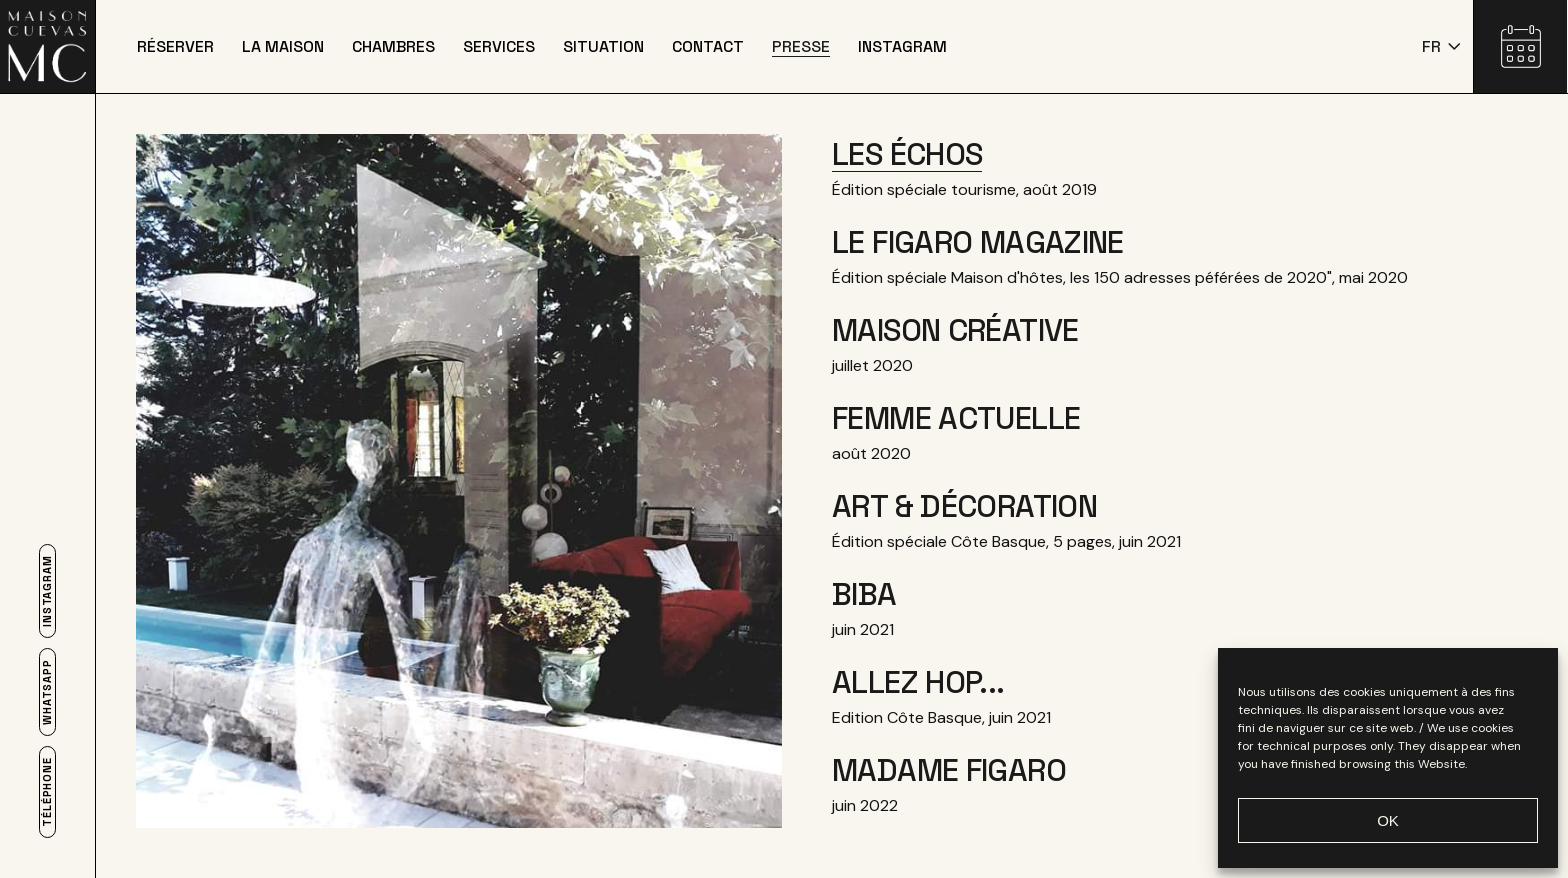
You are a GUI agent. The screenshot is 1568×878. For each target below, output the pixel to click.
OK (1388, 820)
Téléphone (47, 792)
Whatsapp (47, 692)
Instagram (47, 591)
